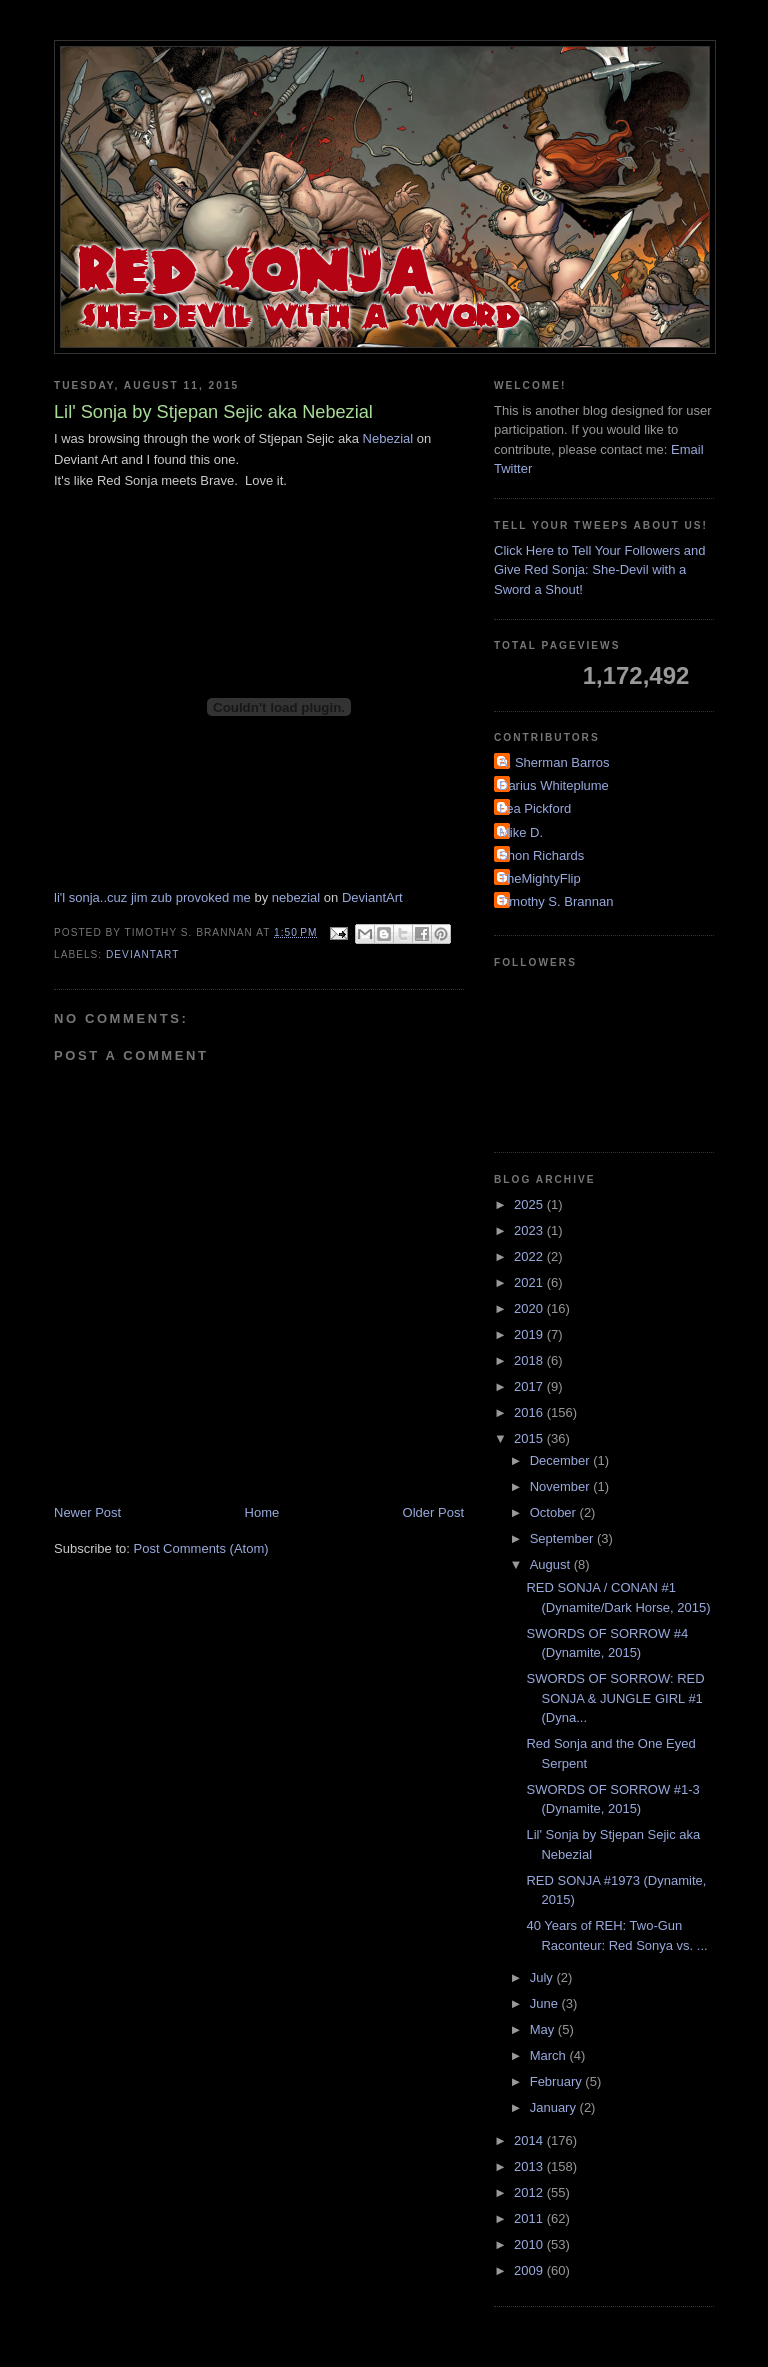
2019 (530, 1334)
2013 (530, 2166)
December (562, 1460)
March (550, 2055)
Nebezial (388, 438)
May (544, 2029)
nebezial (296, 897)
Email (687, 449)
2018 (530, 1360)
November (562, 1486)
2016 (530, 1412)
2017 (530, 1386)
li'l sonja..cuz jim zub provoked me (152, 897)
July (543, 1977)
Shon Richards (541, 855)
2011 (530, 2218)
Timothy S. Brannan (556, 901)
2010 (530, 2244)
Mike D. (521, 832)
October (555, 1512)
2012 (530, 2192)
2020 (530, 1308)
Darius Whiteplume (554, 785)
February (558, 2081)
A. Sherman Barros (554, 762)
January (555, 2107)
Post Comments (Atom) (201, 1548)
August (552, 1564)
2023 (530, 1230)
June (546, 2003)
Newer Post (87, 1512)
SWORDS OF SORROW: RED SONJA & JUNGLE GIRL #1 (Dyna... (615, 1698)
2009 (530, 2270)
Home (262, 1512)
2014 (530, 2140)
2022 (530, 1256)
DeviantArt (372, 897)
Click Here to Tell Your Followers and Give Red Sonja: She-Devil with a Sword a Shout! (599, 570)
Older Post (433, 1512)
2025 (530, 1204)
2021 (530, 1282)
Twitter (513, 468)
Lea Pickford (535, 808)
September (563, 1538)
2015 (530, 1438)
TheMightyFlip (540, 878)
